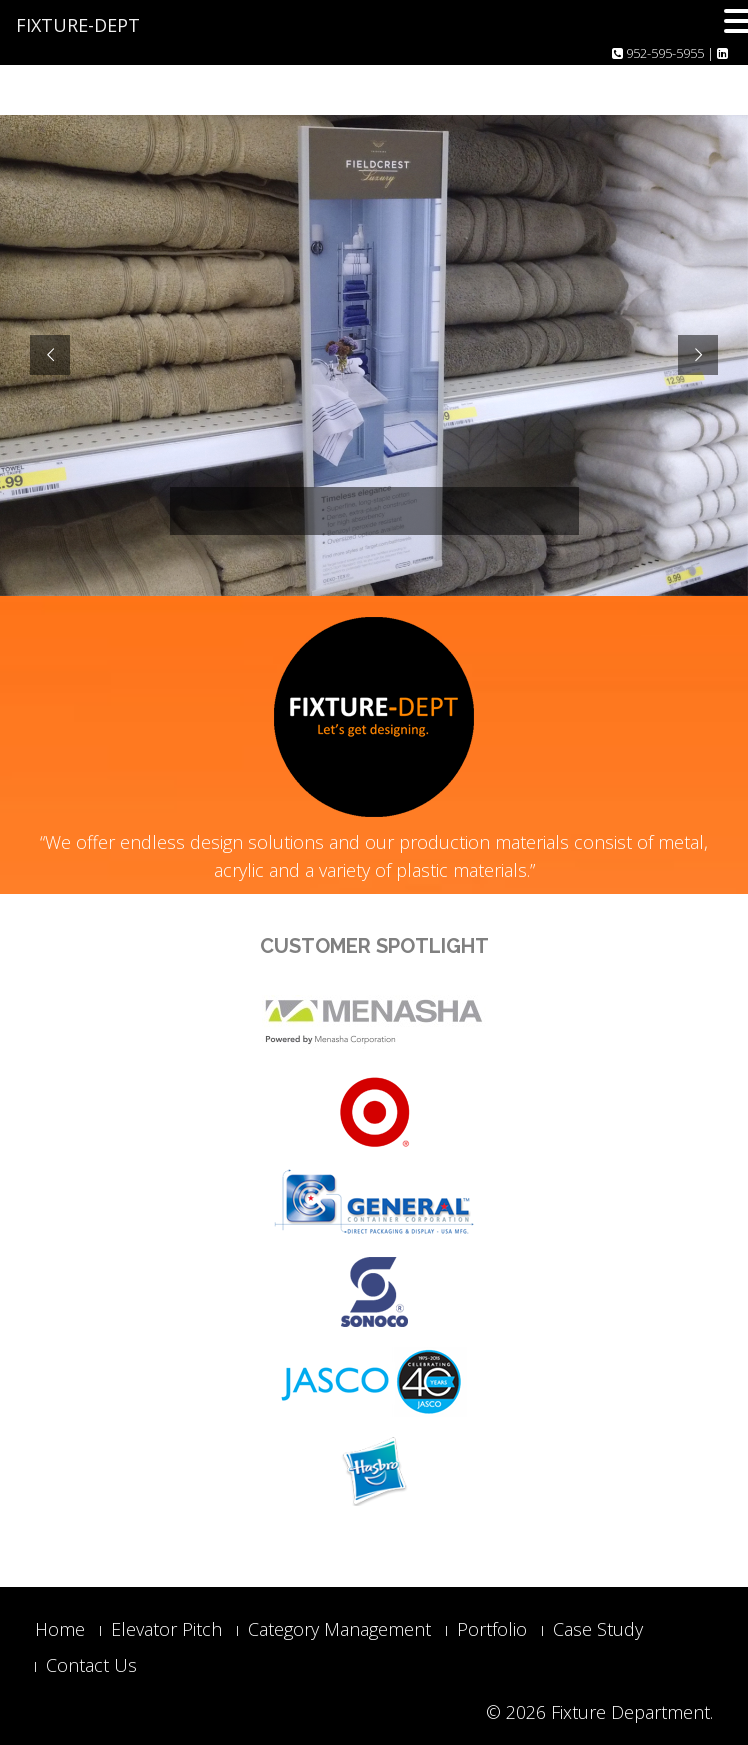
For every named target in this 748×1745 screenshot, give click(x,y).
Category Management (339, 1629)
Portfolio (492, 1629)
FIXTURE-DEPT (78, 25)
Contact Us (91, 1665)
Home (60, 1629)
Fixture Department (630, 1712)
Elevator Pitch (166, 1629)
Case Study (598, 1629)
